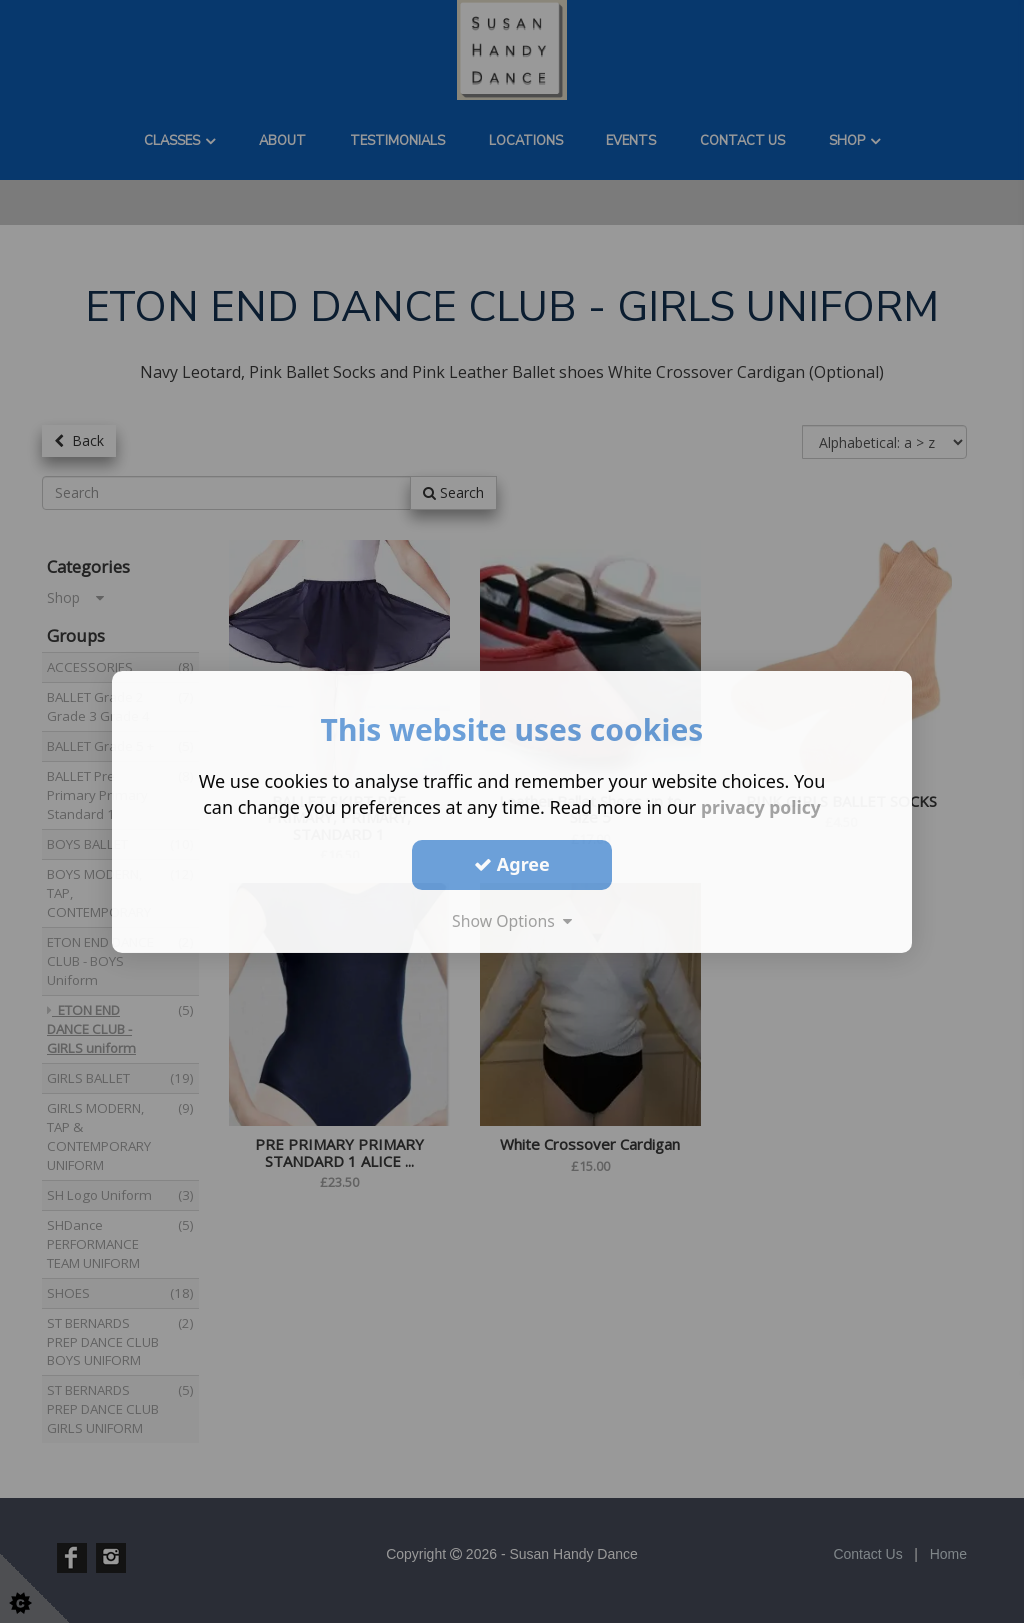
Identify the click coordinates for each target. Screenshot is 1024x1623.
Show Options (512, 920)
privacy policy (760, 806)
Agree (512, 864)
